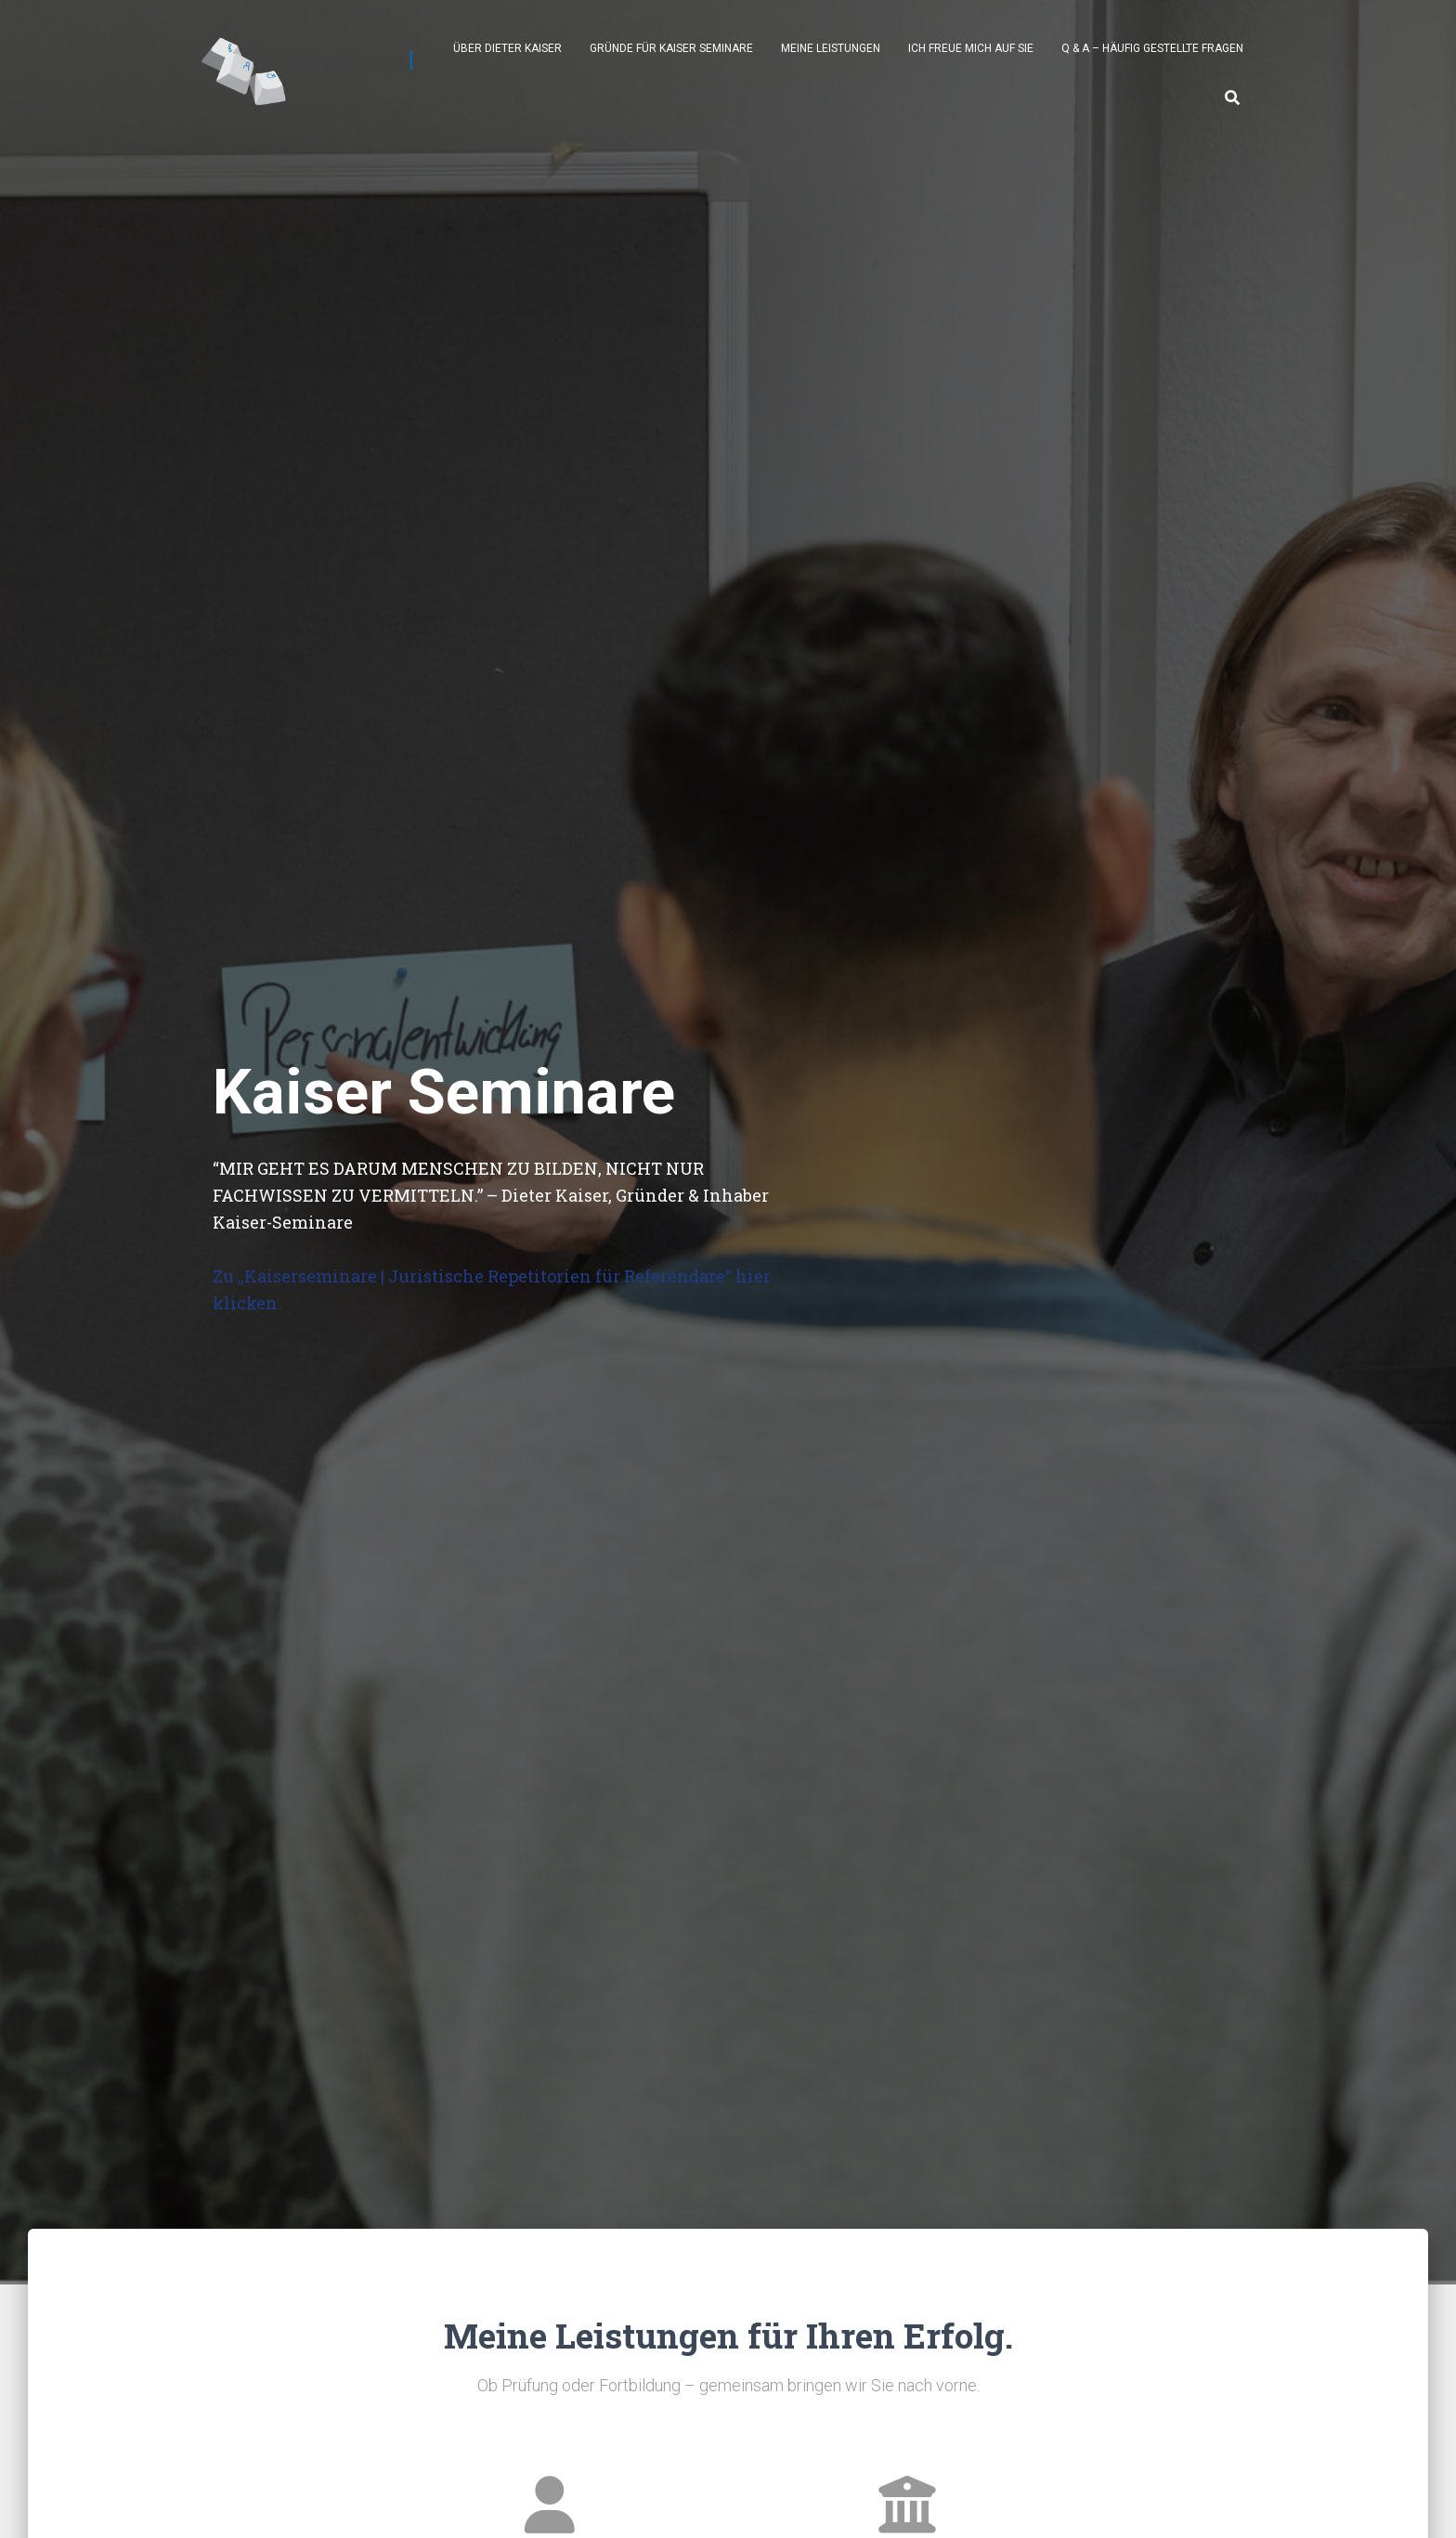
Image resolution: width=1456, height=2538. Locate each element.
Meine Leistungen (830, 48)
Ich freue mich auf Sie (971, 48)
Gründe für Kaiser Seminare (671, 48)
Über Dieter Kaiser (507, 48)
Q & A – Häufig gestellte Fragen (1152, 48)
